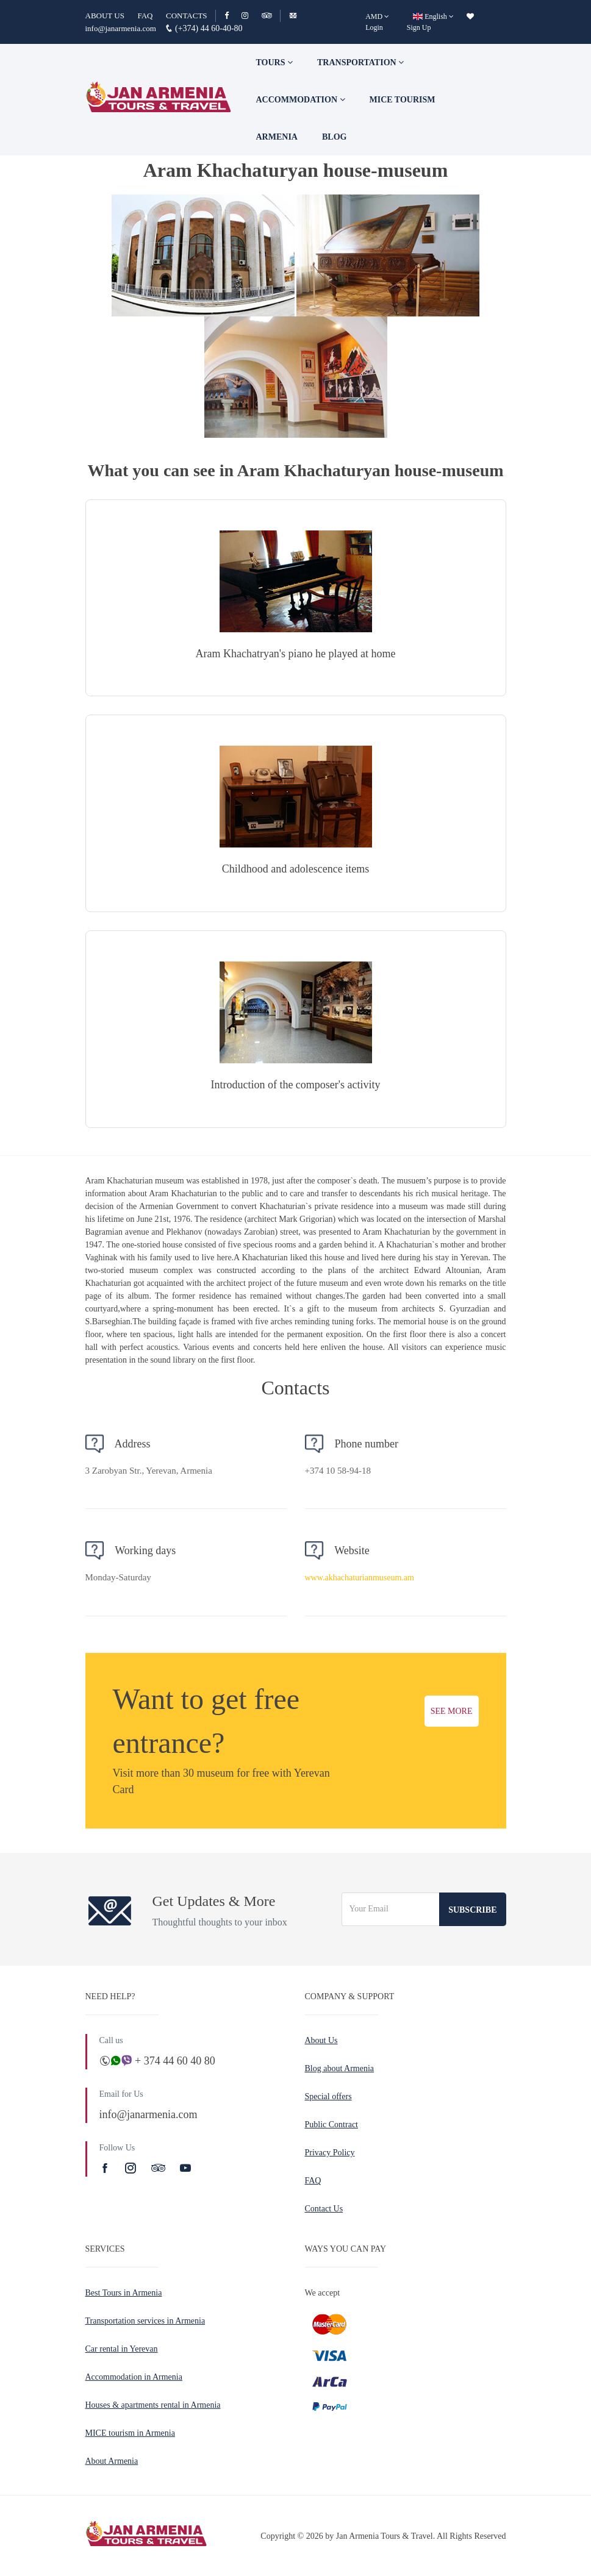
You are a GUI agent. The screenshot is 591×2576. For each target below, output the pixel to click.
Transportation (360, 62)
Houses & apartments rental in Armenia (153, 2405)
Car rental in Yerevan (121, 2348)
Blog (334, 136)
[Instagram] (250, 15)
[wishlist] (470, 16)
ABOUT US (104, 15)
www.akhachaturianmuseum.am (359, 1577)
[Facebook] (232, 15)
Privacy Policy (330, 2152)
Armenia (277, 136)
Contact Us (324, 2208)
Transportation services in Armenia (145, 2320)
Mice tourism (402, 99)
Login (374, 27)
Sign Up (419, 27)
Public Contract (332, 2124)
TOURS (274, 62)
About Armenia (111, 2461)
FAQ (144, 15)
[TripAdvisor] (267, 15)
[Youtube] (185, 2168)
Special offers (328, 2096)
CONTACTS (186, 15)
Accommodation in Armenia (133, 2377)
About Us (321, 2040)
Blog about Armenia (339, 2068)
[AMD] (377, 16)
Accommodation (300, 99)
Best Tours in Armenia (123, 2292)
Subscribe (472, 1909)
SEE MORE (452, 1711)
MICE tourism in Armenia (130, 2433)
